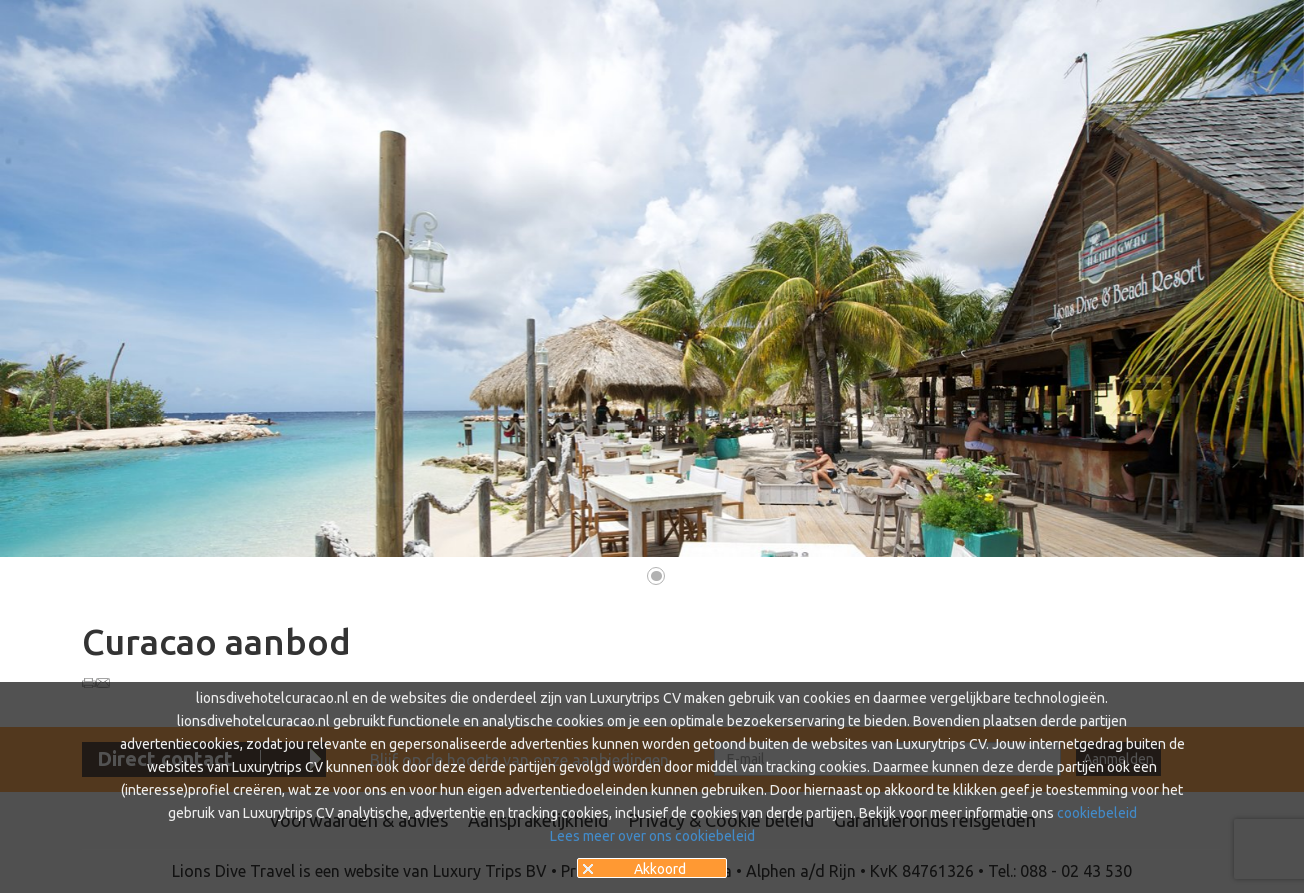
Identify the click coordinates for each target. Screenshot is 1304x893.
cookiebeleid (1097, 813)
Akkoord (660, 869)
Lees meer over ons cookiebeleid (652, 836)
